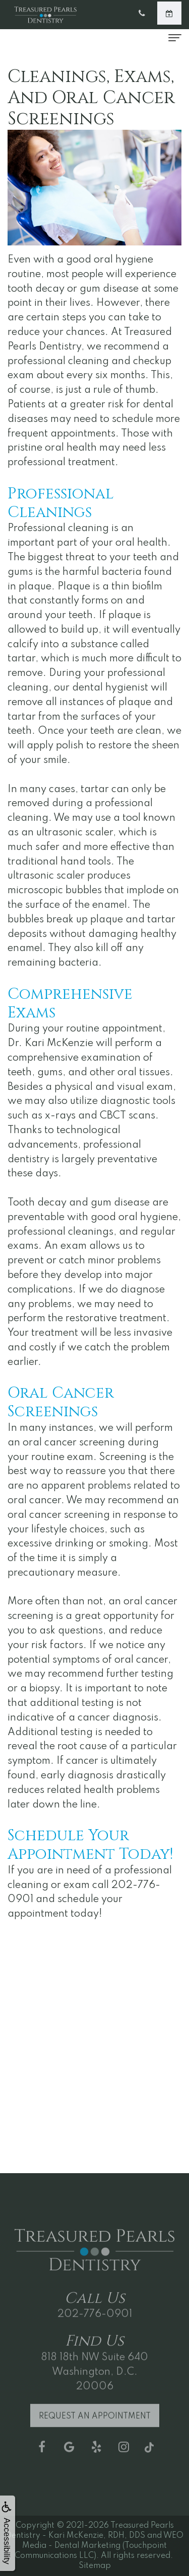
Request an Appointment (95, 2426)
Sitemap (95, 2566)
